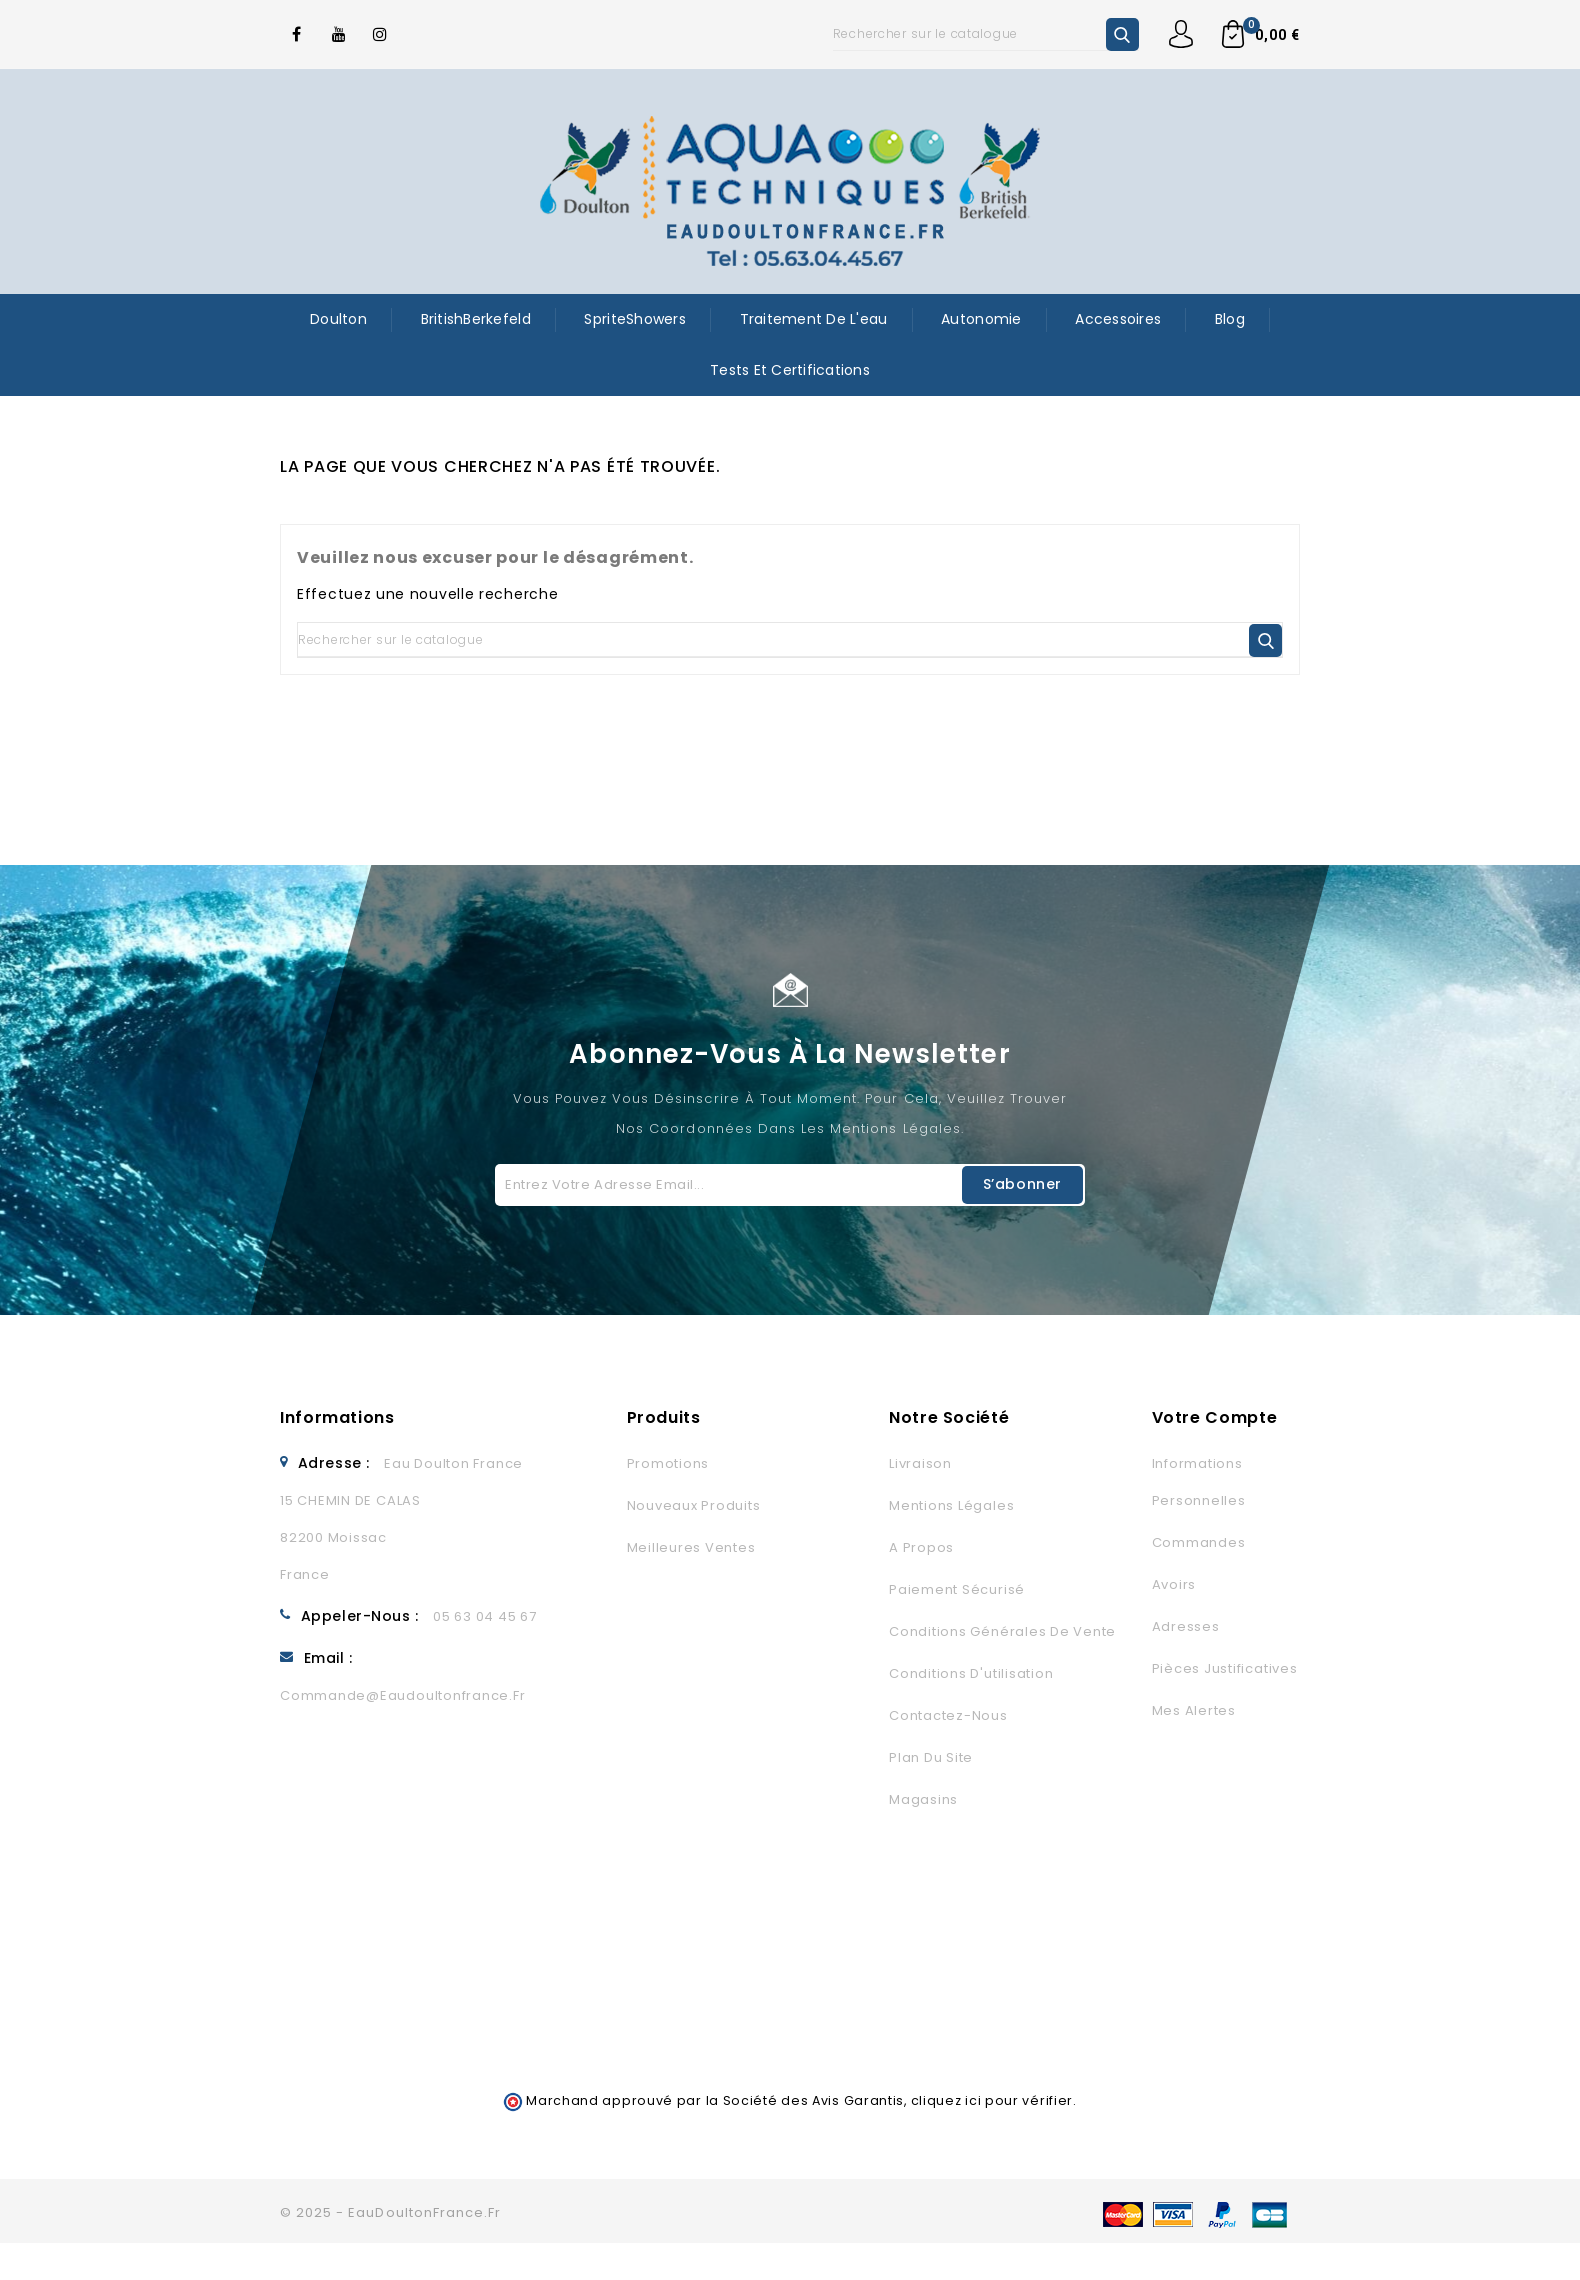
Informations (337, 1417)
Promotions (668, 1463)
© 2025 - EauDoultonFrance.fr (390, 2212)
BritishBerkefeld (476, 319)
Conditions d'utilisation (971, 1673)
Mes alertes (1194, 1710)
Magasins (923, 1799)
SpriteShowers (634, 319)
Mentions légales (951, 1505)
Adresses (1186, 1626)
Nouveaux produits (694, 1505)
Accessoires (1118, 319)
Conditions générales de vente (1002, 1631)
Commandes (1199, 1542)
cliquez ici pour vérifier (992, 2100)
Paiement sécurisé (957, 1589)
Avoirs (1174, 1584)
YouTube (339, 34)
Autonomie (981, 319)
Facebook (297, 34)
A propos (921, 1547)
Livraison (920, 1463)
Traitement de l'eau (814, 319)
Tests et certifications (790, 370)
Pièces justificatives (1225, 1668)
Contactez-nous (948, 1715)
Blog (1230, 319)
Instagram (381, 34)
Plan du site (931, 1757)
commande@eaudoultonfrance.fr (402, 1695)
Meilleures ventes (691, 1547)
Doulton (338, 319)
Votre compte (1215, 1417)
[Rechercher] (986, 34)
